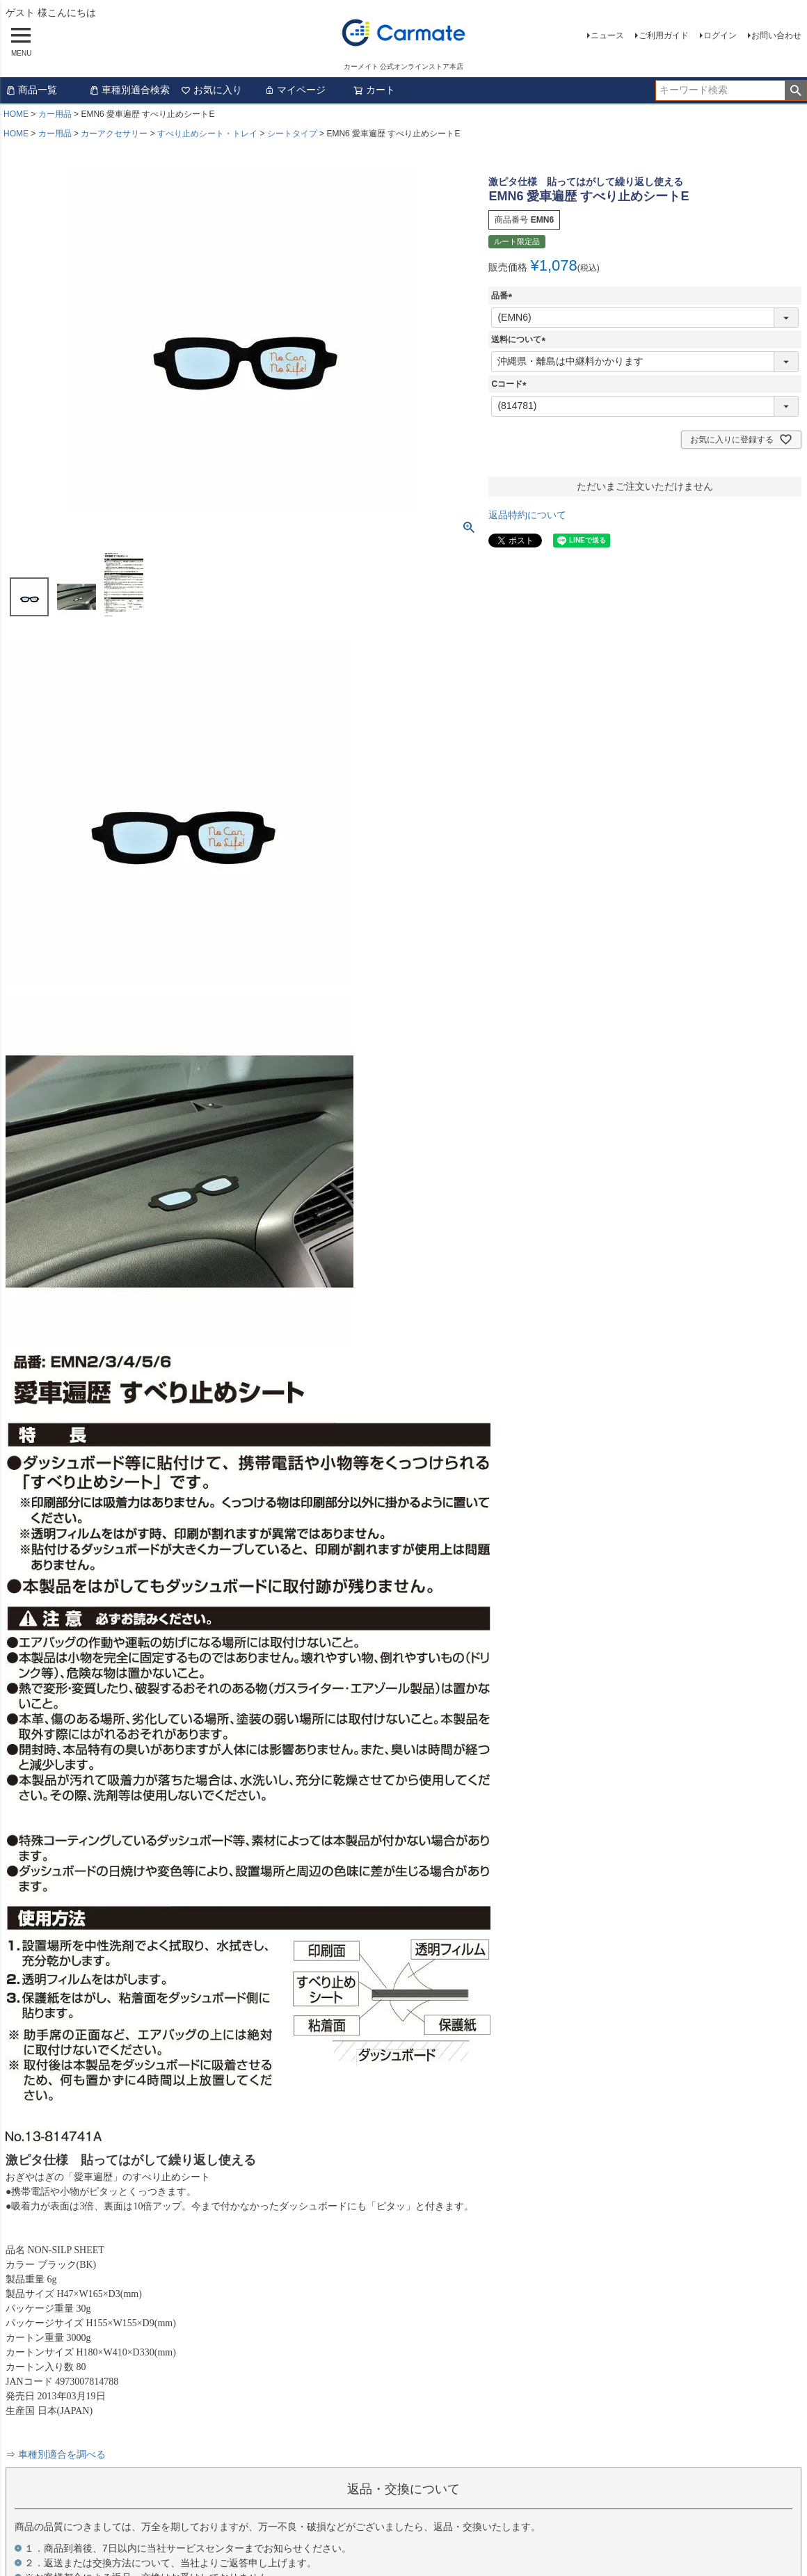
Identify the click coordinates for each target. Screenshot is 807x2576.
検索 (795, 90)
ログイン (720, 35)
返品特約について (527, 514)
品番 (503, 296)
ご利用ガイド (664, 35)
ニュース (607, 35)
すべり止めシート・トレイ (207, 133)
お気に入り (211, 89)
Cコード (511, 384)
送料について (520, 339)
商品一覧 (31, 89)
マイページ (295, 89)
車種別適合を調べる (62, 2454)
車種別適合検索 (129, 89)
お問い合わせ (776, 35)
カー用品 (55, 114)
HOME (16, 114)
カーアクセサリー (114, 133)
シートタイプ (292, 133)
